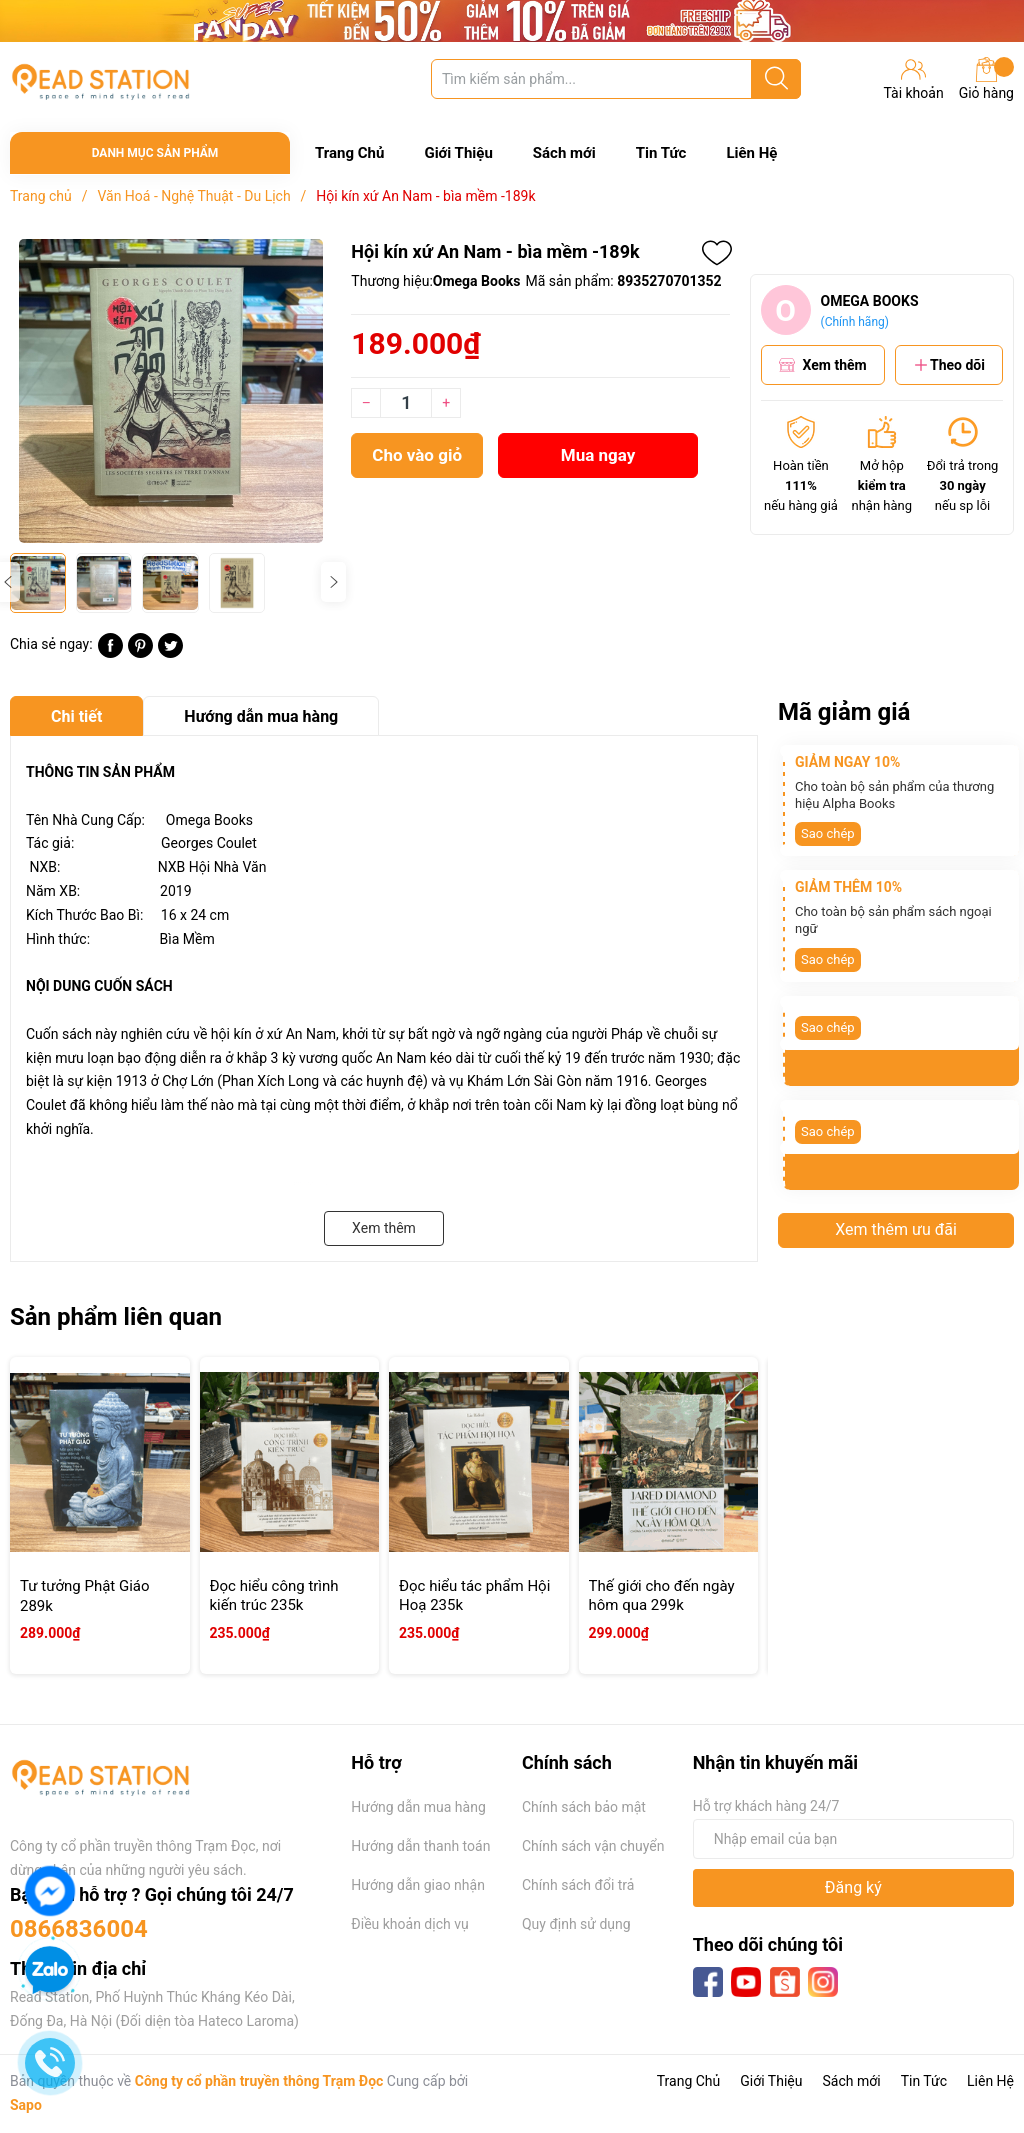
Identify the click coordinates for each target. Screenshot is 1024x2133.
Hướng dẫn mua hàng (418, 1807)
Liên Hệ (751, 153)
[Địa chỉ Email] (853, 1839)
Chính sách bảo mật (584, 1807)
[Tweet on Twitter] (170, 653)
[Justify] (776, 79)
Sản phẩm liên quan (116, 1317)
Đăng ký (853, 1887)
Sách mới (564, 153)
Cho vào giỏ (417, 455)
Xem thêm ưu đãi (896, 1229)
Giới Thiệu (458, 153)
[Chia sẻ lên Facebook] (110, 653)
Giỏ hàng (986, 79)
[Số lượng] (406, 403)
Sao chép (828, 833)
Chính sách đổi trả (578, 1885)
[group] (170, 391)
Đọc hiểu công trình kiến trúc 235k (274, 1596)
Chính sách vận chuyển (593, 1846)
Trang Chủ (349, 153)
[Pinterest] (140, 653)
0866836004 (79, 1929)
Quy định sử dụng (576, 1924)
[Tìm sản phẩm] (616, 79)
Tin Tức (661, 153)
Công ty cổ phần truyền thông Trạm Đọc (259, 2081)
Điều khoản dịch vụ (409, 1924)
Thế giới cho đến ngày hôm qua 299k (662, 1596)
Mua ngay (598, 455)
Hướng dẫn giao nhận (418, 1885)
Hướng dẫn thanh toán (420, 1846)
